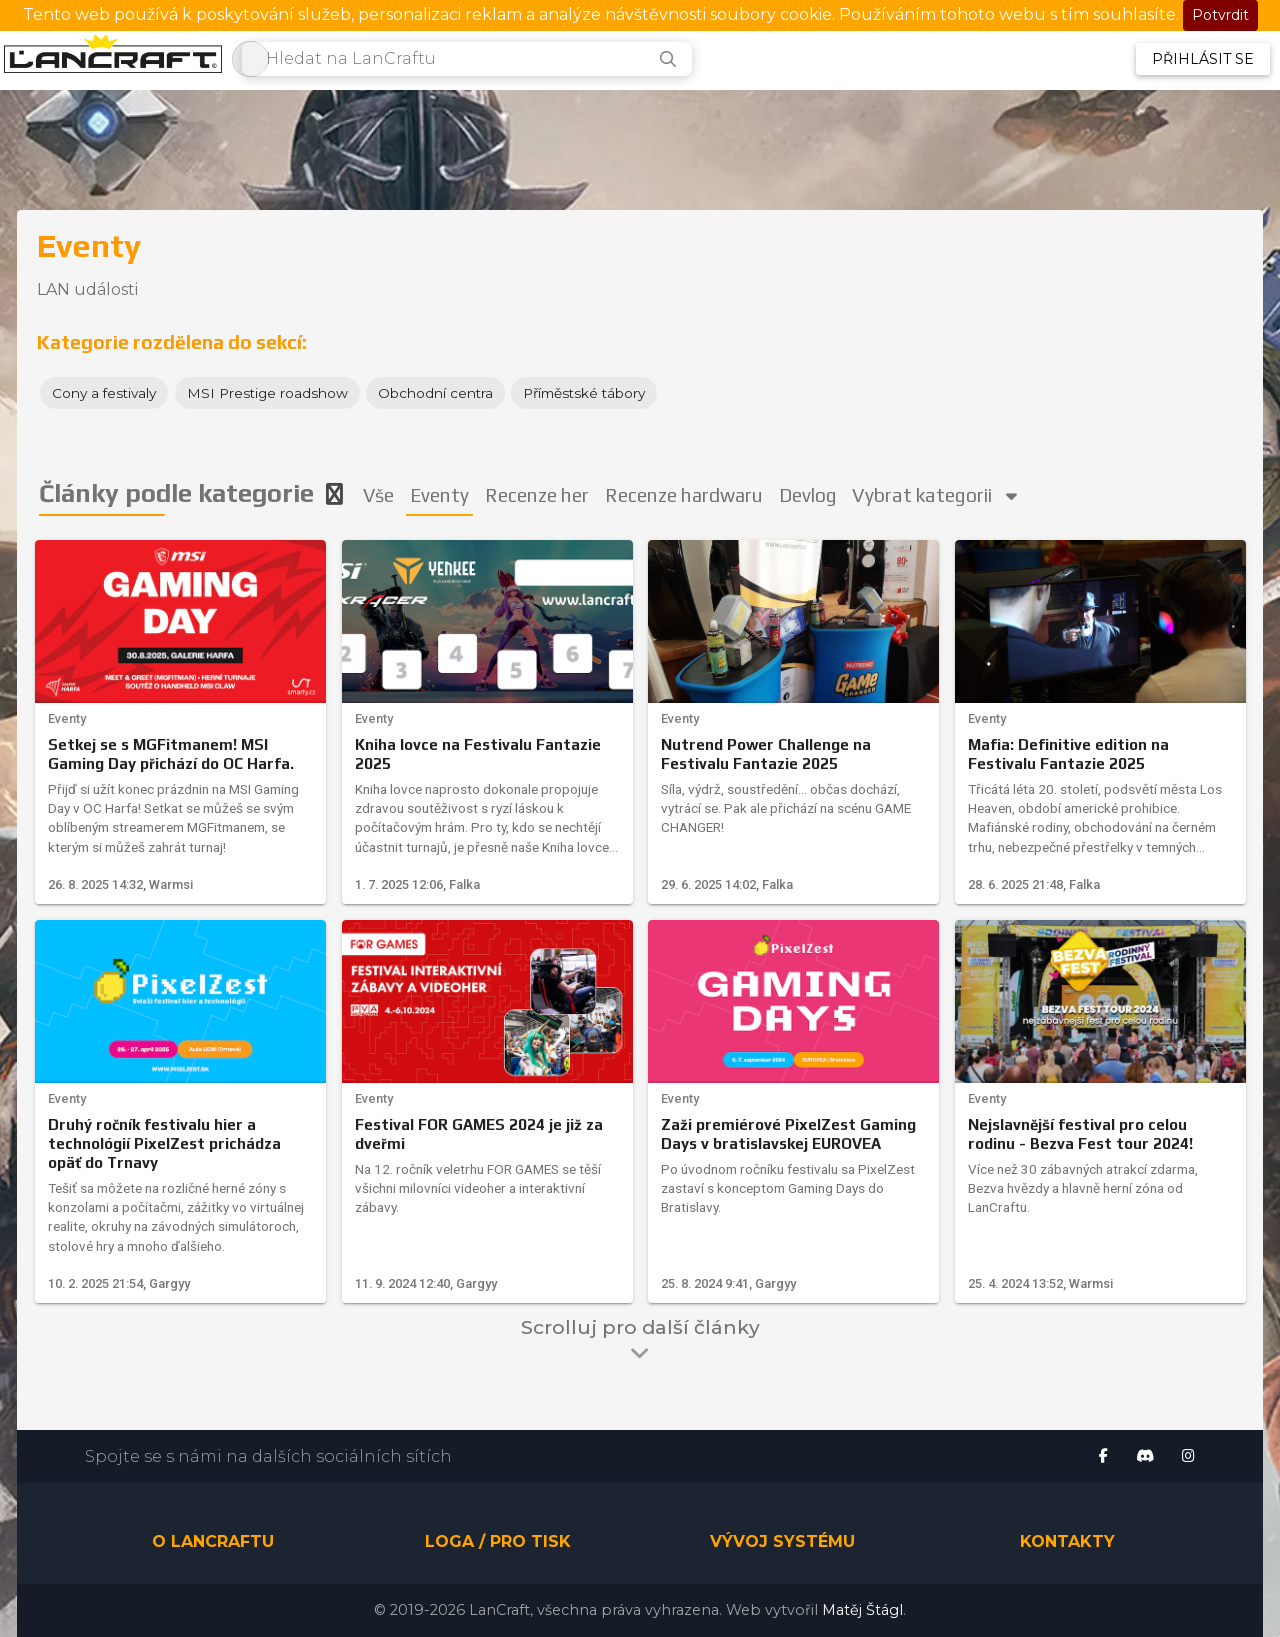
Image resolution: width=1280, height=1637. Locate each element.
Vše (379, 495)
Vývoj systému (782, 1542)
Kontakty (1067, 1542)
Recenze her (538, 495)
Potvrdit (1220, 15)
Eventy (440, 495)
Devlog (811, 495)
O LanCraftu (213, 1542)
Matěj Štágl (862, 1610)
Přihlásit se (1203, 59)
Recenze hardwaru (686, 495)
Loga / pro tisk (498, 1542)
